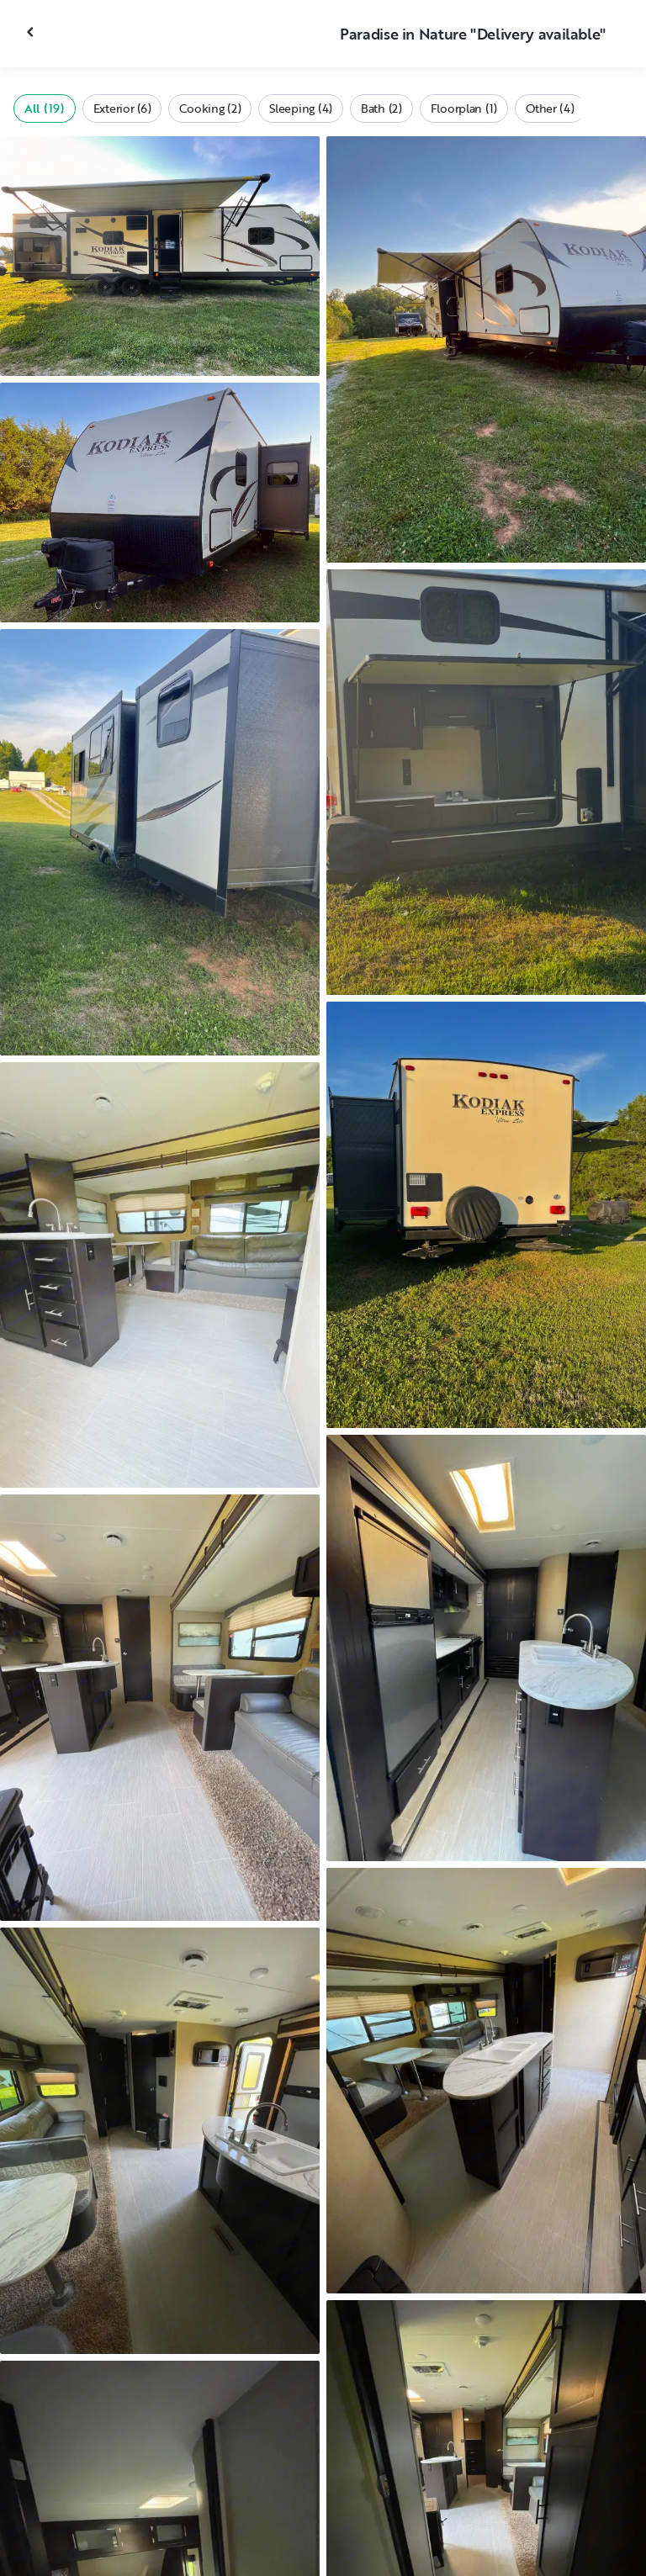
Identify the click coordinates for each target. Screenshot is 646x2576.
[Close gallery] (31, 31)
